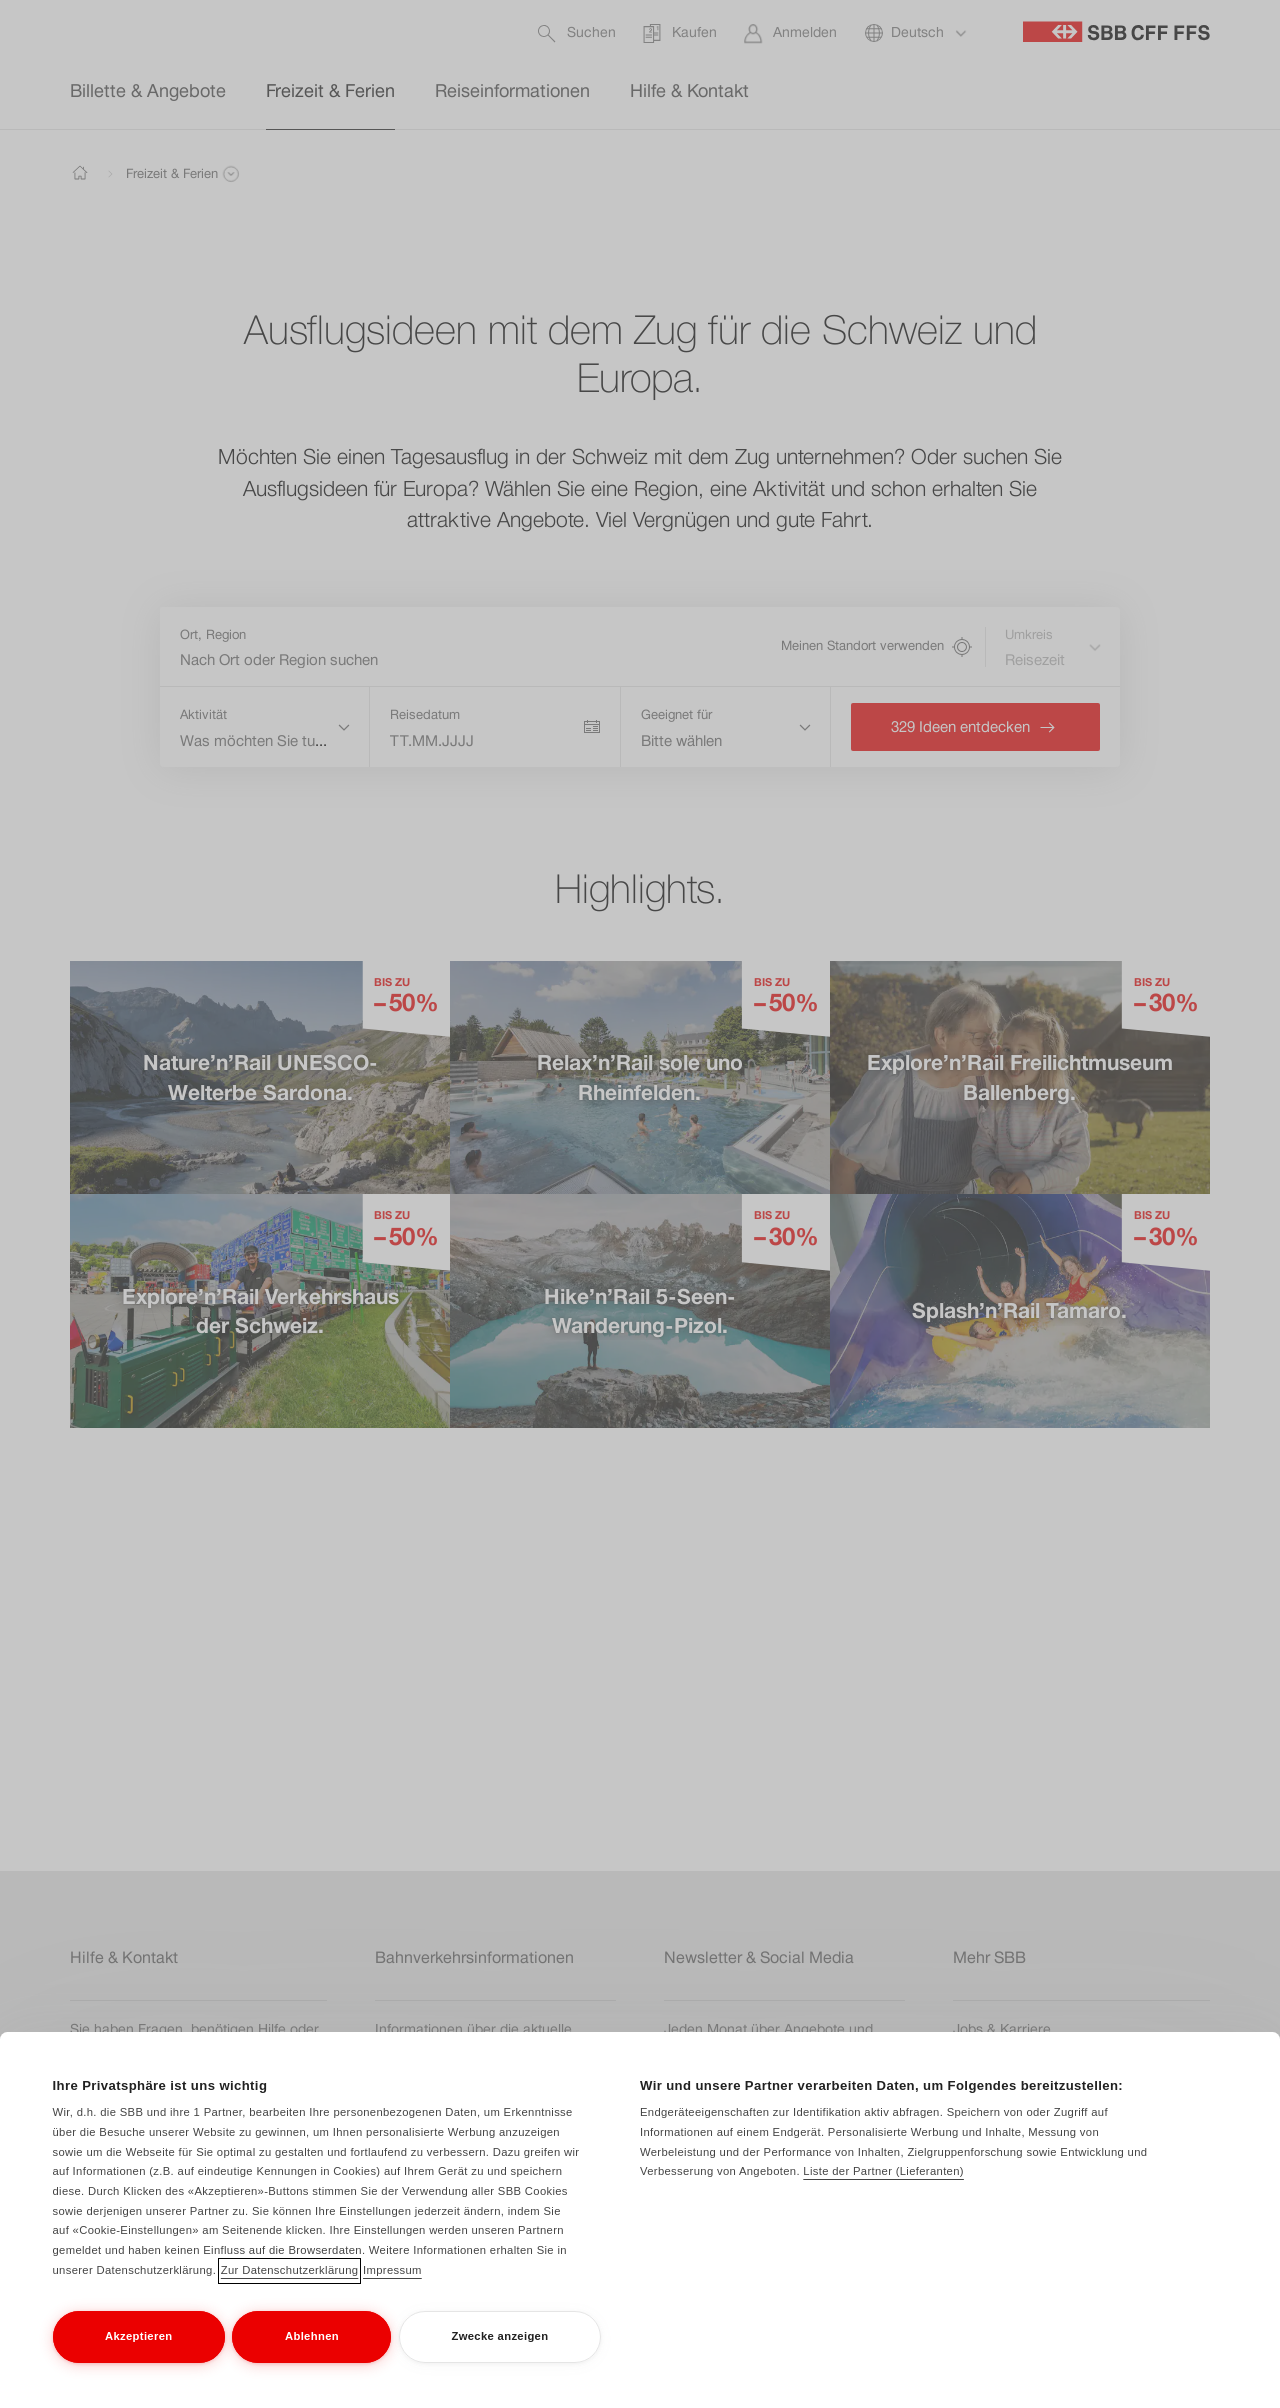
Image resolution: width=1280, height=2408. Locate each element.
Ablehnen (312, 2357)
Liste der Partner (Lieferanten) (883, 2193)
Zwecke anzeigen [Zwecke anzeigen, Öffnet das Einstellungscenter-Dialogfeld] (499, 2357)
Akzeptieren (138, 2357)
